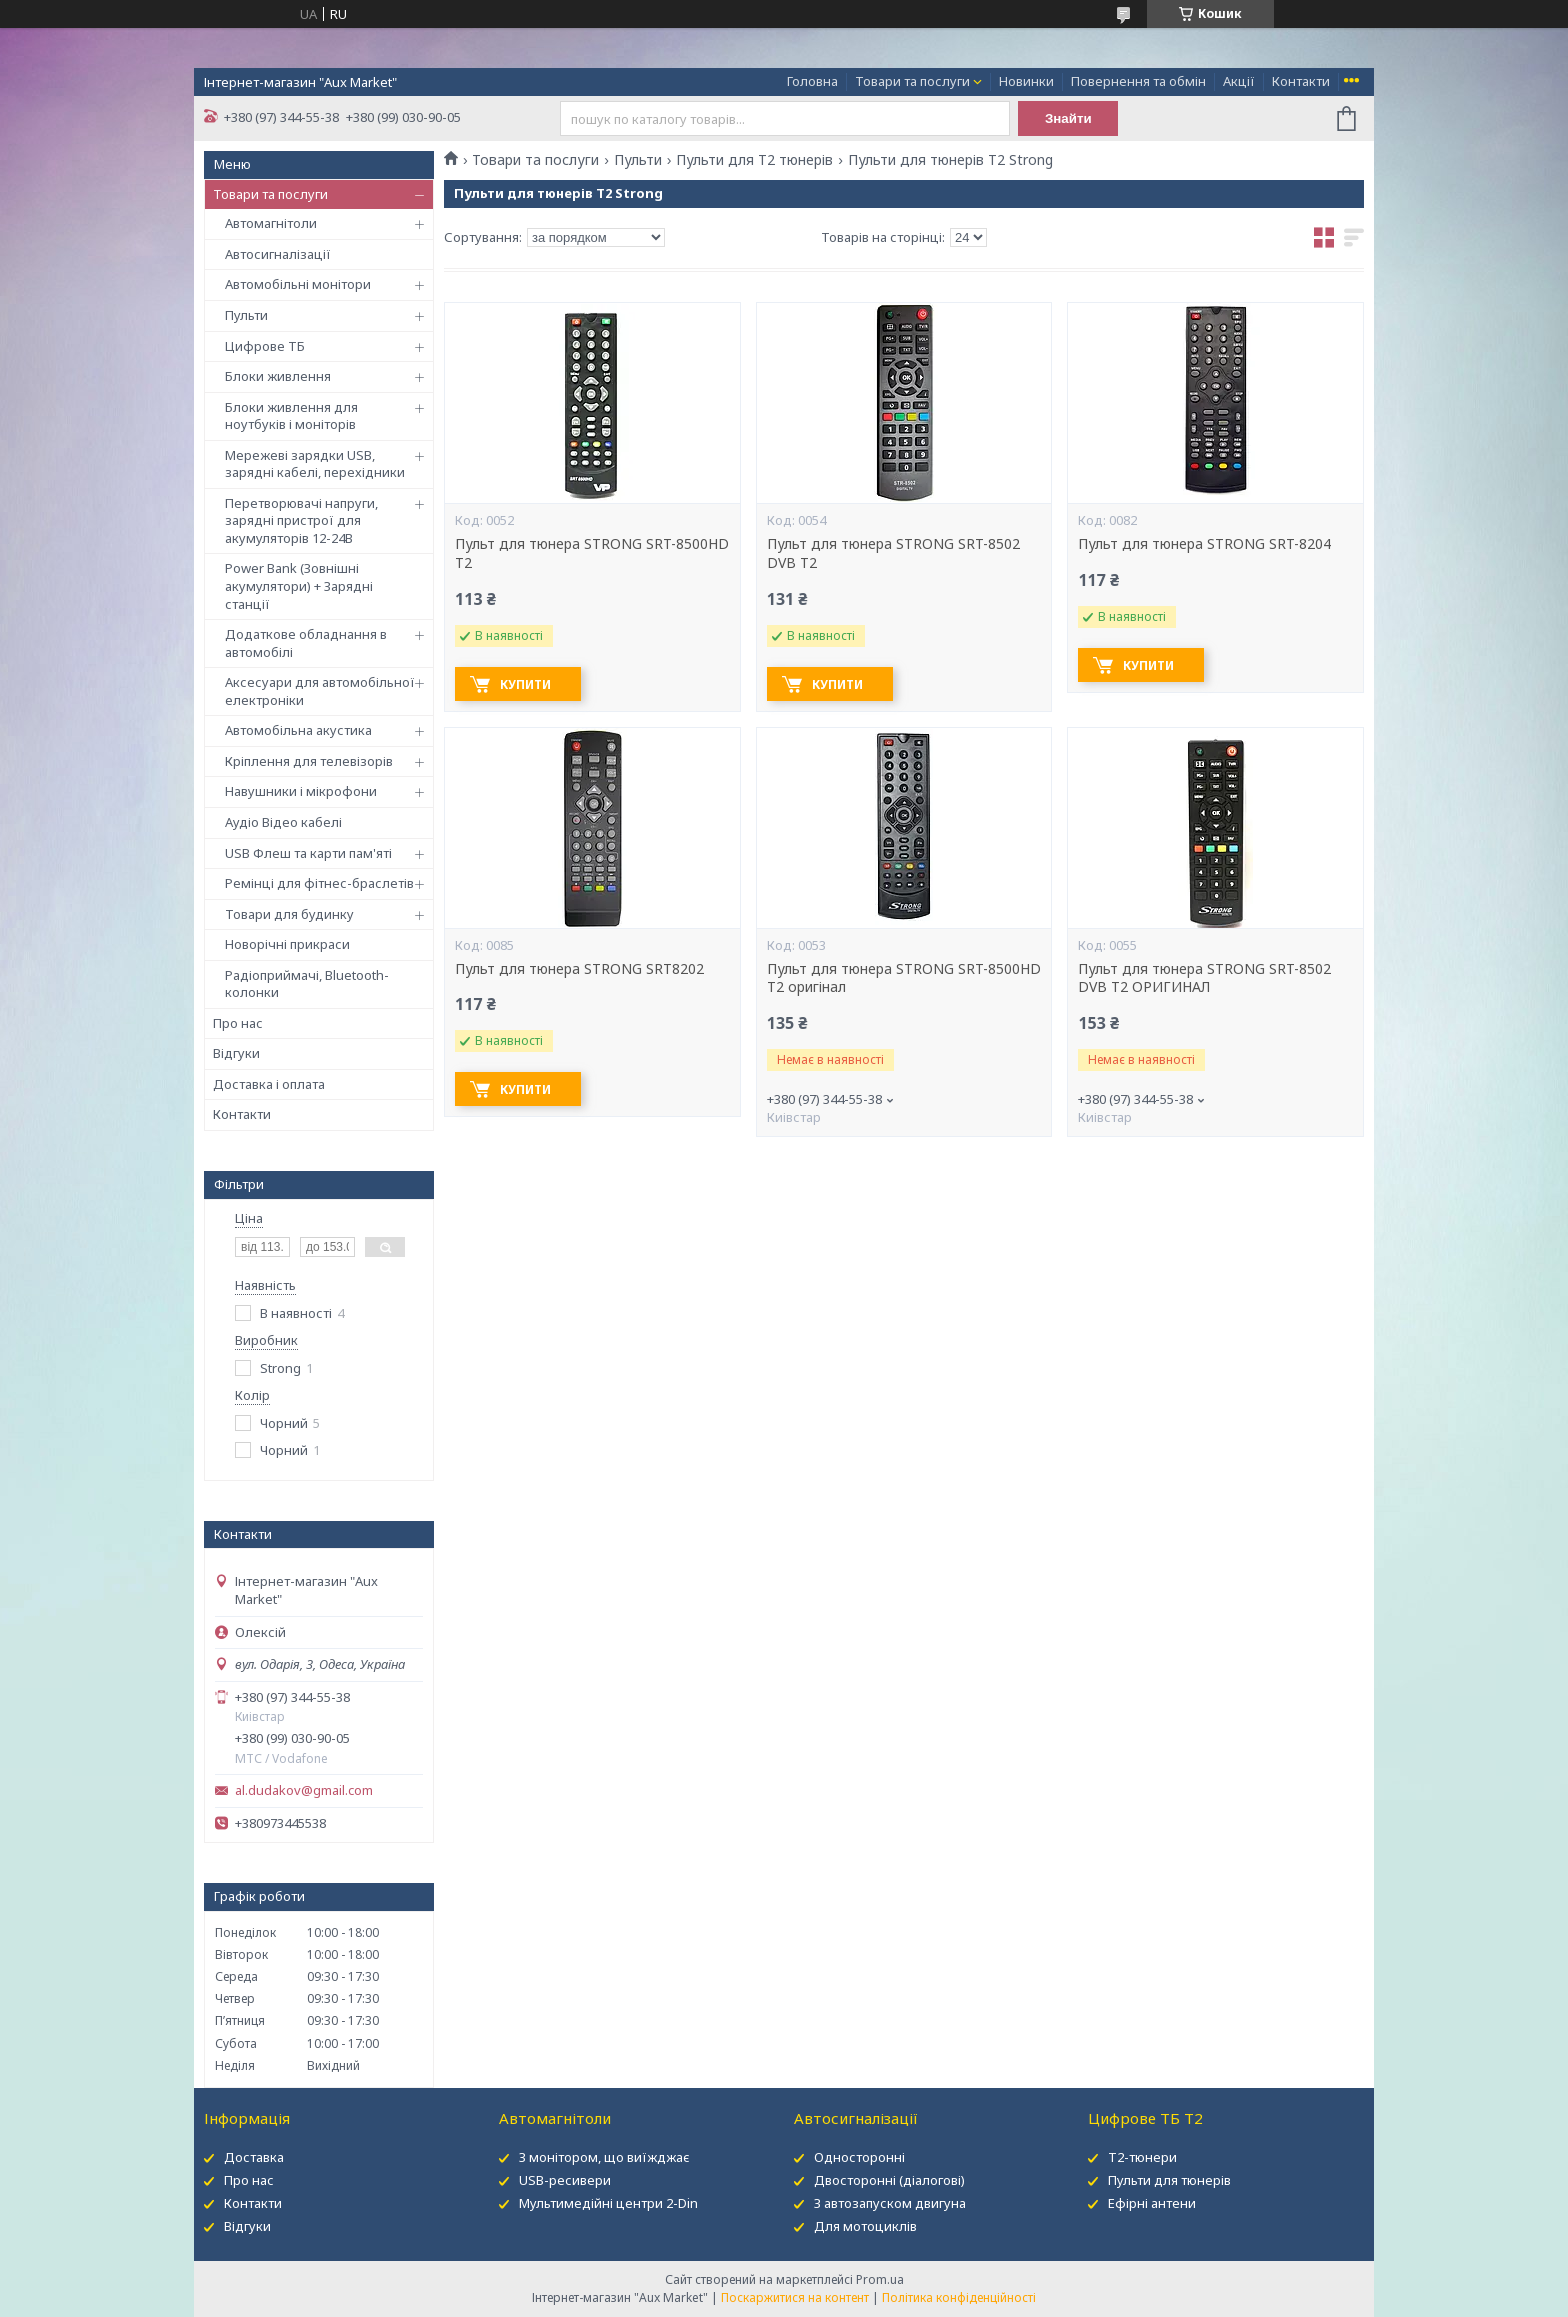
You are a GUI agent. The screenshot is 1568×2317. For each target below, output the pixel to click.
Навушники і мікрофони (301, 791)
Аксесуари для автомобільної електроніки (320, 691)
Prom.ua (880, 2279)
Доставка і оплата (269, 1084)
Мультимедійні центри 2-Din (608, 2203)
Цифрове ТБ (265, 346)
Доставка (254, 2157)
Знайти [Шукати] (1068, 118)
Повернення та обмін (1138, 81)
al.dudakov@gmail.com (304, 1790)
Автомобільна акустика (298, 730)
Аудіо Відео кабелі (283, 822)
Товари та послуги (912, 81)
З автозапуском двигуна (890, 2203)
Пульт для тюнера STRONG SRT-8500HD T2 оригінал (904, 978)
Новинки (1026, 81)
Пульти (246, 315)
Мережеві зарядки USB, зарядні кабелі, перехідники (315, 464)
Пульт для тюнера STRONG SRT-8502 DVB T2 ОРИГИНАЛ (1204, 978)
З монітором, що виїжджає (604, 2157)
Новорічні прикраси (287, 944)
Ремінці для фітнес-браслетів (319, 883)
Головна (812, 81)
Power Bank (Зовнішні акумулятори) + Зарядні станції (299, 585)
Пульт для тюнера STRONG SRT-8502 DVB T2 (893, 553)
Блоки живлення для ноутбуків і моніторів (291, 416)
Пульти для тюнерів (1169, 2180)
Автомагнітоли (271, 223)
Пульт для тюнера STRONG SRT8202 (579, 969)
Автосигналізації (278, 254)
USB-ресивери (565, 2180)
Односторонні (859, 2157)
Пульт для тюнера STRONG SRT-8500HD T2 (592, 553)
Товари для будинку (289, 914)
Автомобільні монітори (298, 284)
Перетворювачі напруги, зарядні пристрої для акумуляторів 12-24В (301, 520)
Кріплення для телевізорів (309, 761)
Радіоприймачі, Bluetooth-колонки (307, 984)
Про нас (238, 1023)
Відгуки (236, 1053)
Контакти (1301, 81)
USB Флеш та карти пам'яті (308, 853)
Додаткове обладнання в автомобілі (306, 643)
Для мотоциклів (865, 2226)
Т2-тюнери (1142, 2157)
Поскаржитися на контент (795, 2297)
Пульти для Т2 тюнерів (754, 160)
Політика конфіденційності (959, 2297)
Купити (525, 684)
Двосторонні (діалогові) (889, 2180)
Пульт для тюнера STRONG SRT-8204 (1204, 544)
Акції (1239, 81)
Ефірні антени (1152, 2203)
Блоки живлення (278, 376)
